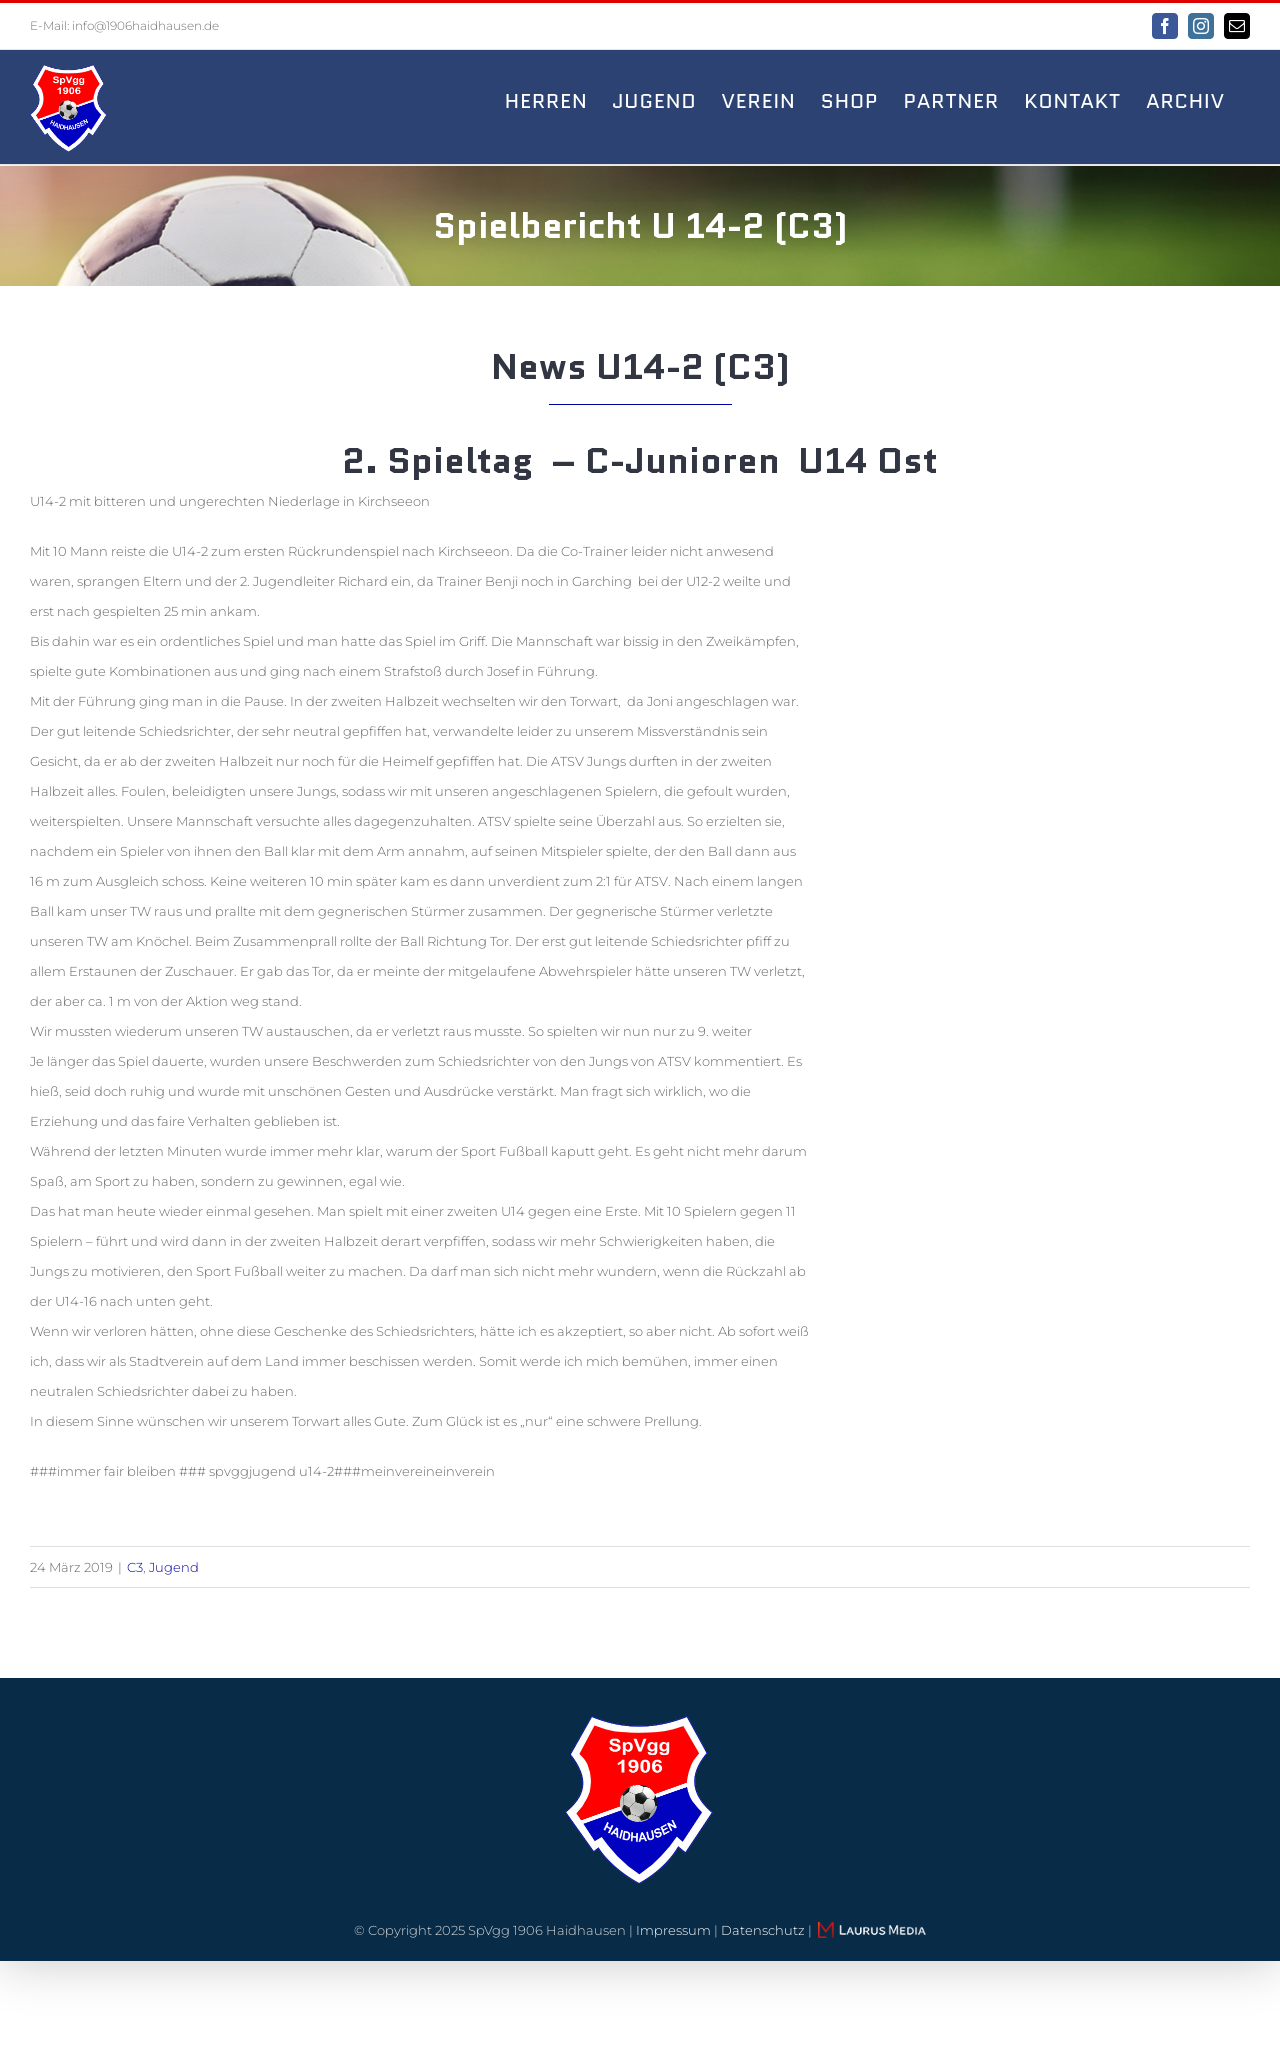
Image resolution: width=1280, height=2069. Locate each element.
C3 (135, 1567)
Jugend (174, 1567)
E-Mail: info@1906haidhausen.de (124, 25)
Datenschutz (763, 1930)
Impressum (673, 1930)
